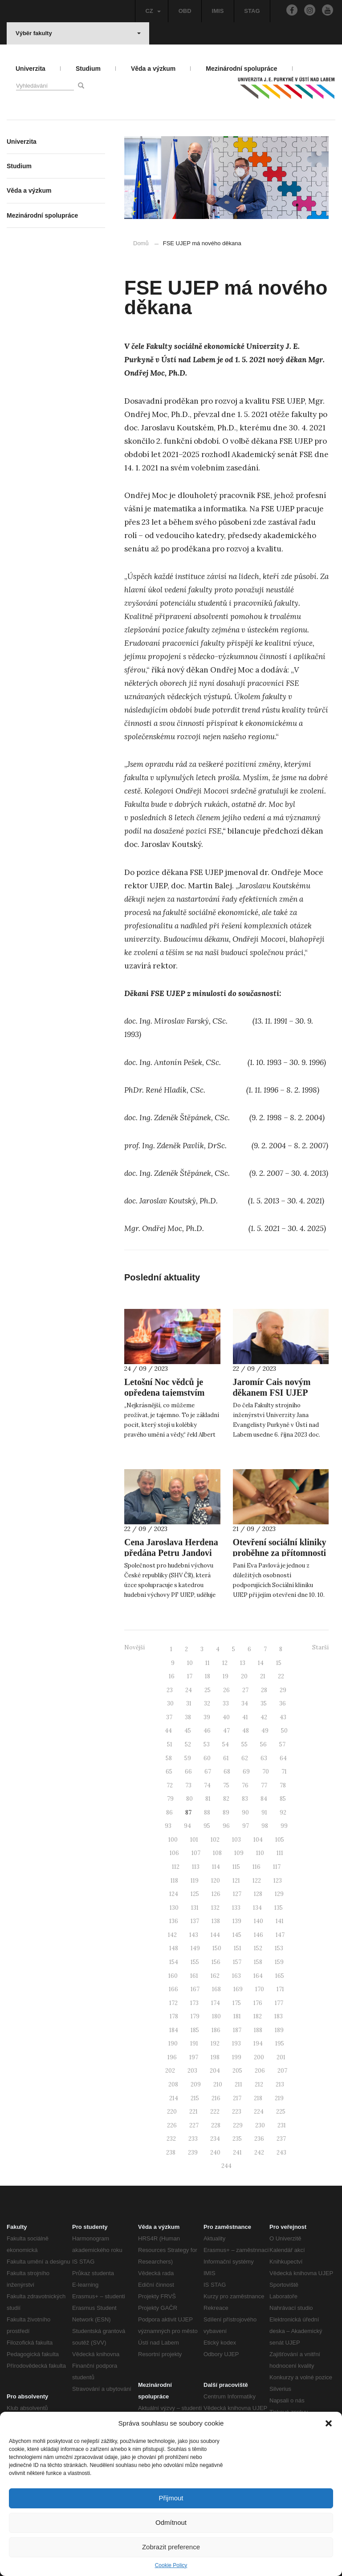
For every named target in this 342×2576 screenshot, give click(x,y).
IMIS (218, 11)
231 (281, 2125)
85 (283, 1798)
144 (215, 1935)
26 (226, 1690)
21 (262, 1676)
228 (215, 2125)
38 (188, 1717)
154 (173, 1962)
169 (238, 1989)
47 (226, 1730)
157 (237, 1962)
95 (207, 1826)
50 (284, 1730)
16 (172, 1676)
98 (264, 1826)
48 (245, 1730)
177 (279, 2003)
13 (242, 1663)
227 (194, 2125)
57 (282, 1744)
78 (283, 1785)
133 (236, 1908)
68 (227, 1771)
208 (173, 2084)
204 (215, 2070)
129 (279, 1894)
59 (187, 1758)
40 (226, 1717)
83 (245, 1798)
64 (283, 1758)
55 (244, 1744)
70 (265, 1771)
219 (279, 2098)
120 (215, 1880)
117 (277, 1867)
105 (279, 1839)
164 (258, 1976)
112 (175, 1867)
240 (215, 2152)
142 (172, 1935)
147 (280, 1935)
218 (258, 2098)
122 (256, 1880)
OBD (185, 11)
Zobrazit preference (171, 2547)
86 (169, 1812)
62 (244, 1758)
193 (236, 2043)
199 (236, 2057)
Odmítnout (171, 2522)
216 (216, 2098)
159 (279, 1962)
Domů (141, 243)
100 (173, 1839)
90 (245, 1812)
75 (226, 1785)
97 (245, 1826)
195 (279, 2043)
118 (174, 1880)
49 (265, 1730)
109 (239, 1853)
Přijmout (171, 2498)
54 (225, 1744)
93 (168, 1826)
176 (257, 2003)
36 (282, 1703)
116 (256, 1867)
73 (188, 1785)
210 (217, 2084)
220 (172, 2111)
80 (189, 1798)
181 (237, 2016)
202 (170, 2070)
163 (236, 1976)
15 (278, 1663)
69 (246, 1771)
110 (260, 1853)
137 (195, 1921)
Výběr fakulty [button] (78, 33)
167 (195, 1989)
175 (236, 2003)
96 (226, 1826)
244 (226, 2166)
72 (170, 1785)
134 (257, 1908)
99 (284, 1826)
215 (195, 2098)
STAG (252, 11)
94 (187, 1826)
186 (216, 2030)
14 (261, 1663)
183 (278, 2016)
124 (173, 1894)
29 (283, 1690)
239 (193, 2152)
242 (259, 2152)
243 (281, 2152)
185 (195, 2030)
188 (258, 2030)
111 (280, 1853)
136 (173, 1921)
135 (278, 1908)
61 (226, 1758)
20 (244, 1676)
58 (169, 1758)
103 (236, 1839)
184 (173, 2030)
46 (207, 1730)
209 (196, 2084)
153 (279, 1948)
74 (207, 1785)
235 (237, 2139)
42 (264, 1717)
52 (188, 1744)
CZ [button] (152, 11)
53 (207, 1744)
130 (174, 1908)
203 (192, 2070)
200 (259, 2057)
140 (258, 1921)
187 (237, 2030)
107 (195, 1853)
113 (196, 1867)
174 (215, 2003)
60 (207, 1758)
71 (284, 1771)
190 (173, 2043)
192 (215, 2043)
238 (170, 2152)
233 (193, 2139)
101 (194, 1839)
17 (189, 1676)
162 (215, 1976)
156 (216, 1962)
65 (169, 1771)
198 (215, 2057)
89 (226, 1812)
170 (259, 1989)
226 (172, 2125)
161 (194, 1976)
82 (226, 1798)
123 (277, 1880)
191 (194, 2043)
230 (260, 2125)
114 (216, 1867)
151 (237, 1948)
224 (259, 2111)
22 (281, 1676)
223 (236, 2111)
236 (259, 2139)
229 (238, 2125)
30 (170, 1703)
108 (217, 1853)
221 (193, 2111)
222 (215, 2111)
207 (282, 2070)
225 (280, 2111)
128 (258, 1894)
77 (264, 1785)
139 (236, 1921)
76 (245, 1785)
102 (215, 1839)
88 (207, 1812)
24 (188, 1690)
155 (195, 1962)
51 (169, 1744)
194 (258, 2043)
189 (279, 2030)
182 (257, 2016)
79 (170, 1798)
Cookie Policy (171, 2565)
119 (195, 1880)
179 (195, 2016)
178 (174, 2016)
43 (283, 1717)
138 (216, 1921)
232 (171, 2139)
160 (173, 1976)
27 (245, 1690)
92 (283, 1812)
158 (258, 1962)
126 (216, 1894)
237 (281, 2139)
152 (258, 1948)
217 (237, 2098)
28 (264, 1690)
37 (169, 1717)
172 (173, 2003)
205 (237, 2070)
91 (264, 1812)
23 (170, 1690)
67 (207, 1771)
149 (195, 1948)
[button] (328, 2423)
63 (264, 1758)
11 (207, 1663)
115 (236, 1867)
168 (216, 1989)
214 (173, 2098)
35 (264, 1703)
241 (237, 2152)
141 (280, 1921)
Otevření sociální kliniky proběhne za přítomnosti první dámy (279, 1552)
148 (173, 1948)
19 (225, 1676)
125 (195, 1894)
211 (238, 2084)
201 (281, 2057)
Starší (320, 1647)
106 (174, 1853)
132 (215, 1908)
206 (260, 2070)
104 (258, 1839)
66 (188, 1771)
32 (207, 1703)
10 (190, 1663)
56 (263, 1744)
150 (216, 1948)
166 (173, 1989)
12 (225, 1663)
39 (207, 1717)
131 (195, 1908)
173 (194, 2003)
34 (244, 1703)
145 (236, 1935)
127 (237, 1894)
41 (245, 1717)
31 (188, 1703)
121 (236, 1880)
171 (280, 1989)
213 (280, 2084)
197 (193, 2057)
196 (172, 2057)
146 (258, 1935)
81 (208, 1798)
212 (259, 2084)
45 (187, 1730)
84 (264, 1798)
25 (207, 1690)
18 (207, 1676)
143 (193, 1935)
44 (168, 1730)
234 (215, 2139)
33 (226, 1703)
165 (279, 1976)
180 (216, 2016)
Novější (134, 1647)
